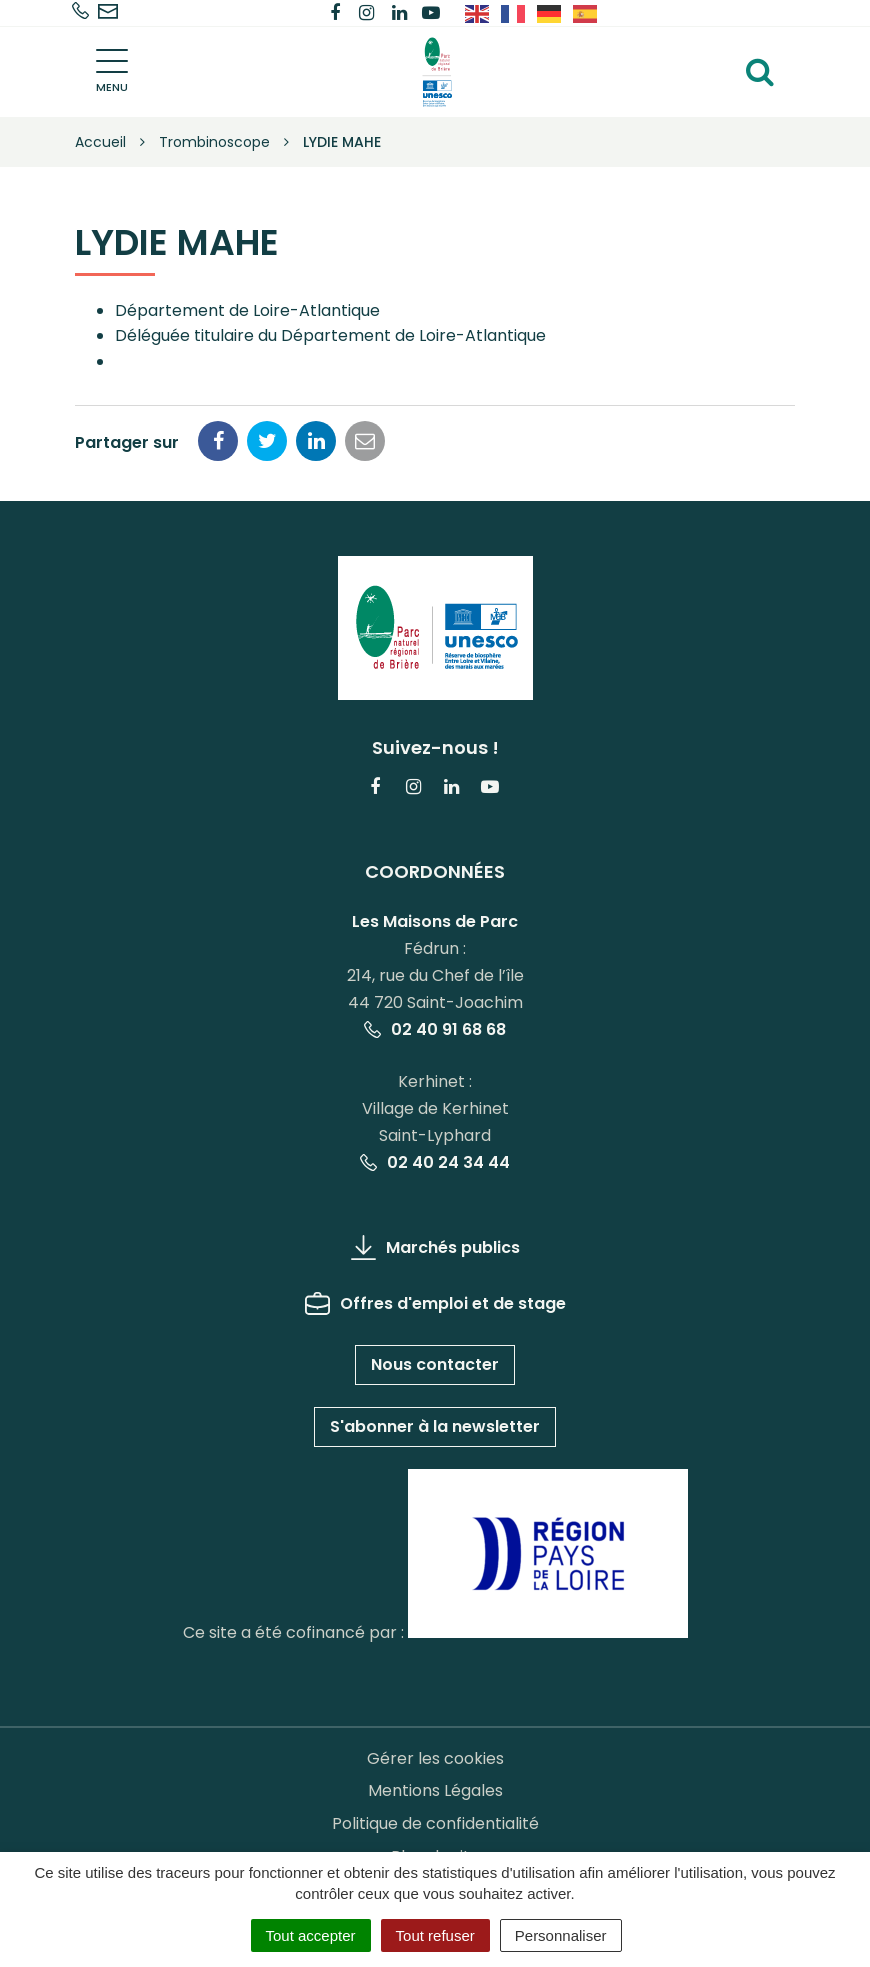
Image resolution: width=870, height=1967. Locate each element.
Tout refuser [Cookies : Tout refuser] (435, 1935)
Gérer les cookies (435, 1758)
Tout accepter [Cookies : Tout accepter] (311, 1935)
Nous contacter (435, 1364)
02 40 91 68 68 (435, 1029)
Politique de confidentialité (435, 1823)
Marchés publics (435, 1247)
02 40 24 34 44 (435, 1162)
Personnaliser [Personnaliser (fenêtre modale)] (561, 1935)
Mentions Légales (435, 1790)
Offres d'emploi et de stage (435, 1303)
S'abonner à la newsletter (435, 1426)
